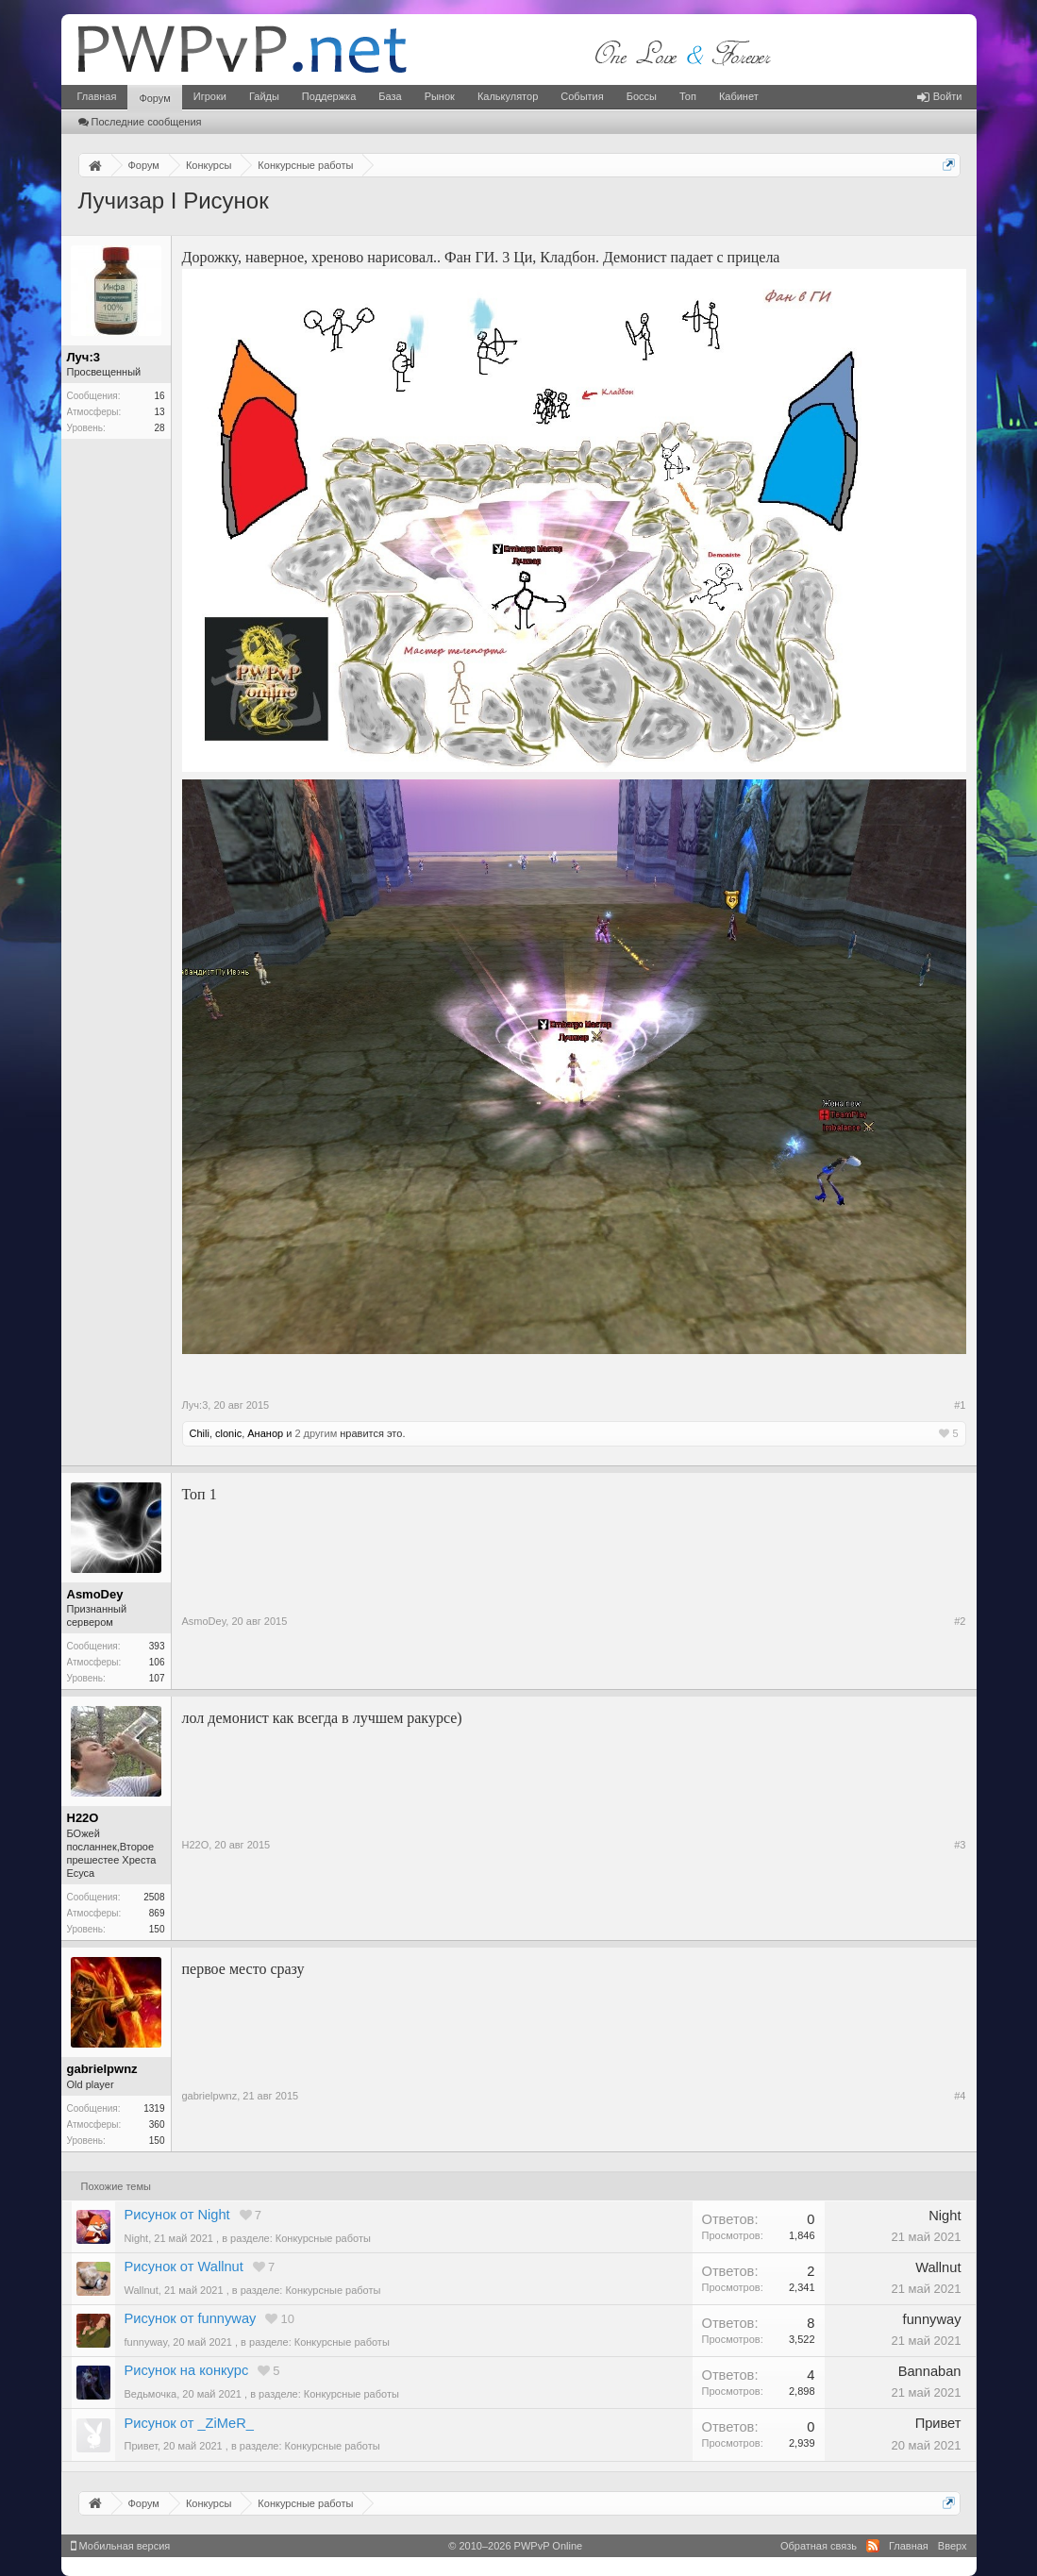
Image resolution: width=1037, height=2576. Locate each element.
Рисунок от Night (177, 2214)
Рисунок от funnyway (191, 2318)
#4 (959, 2095)
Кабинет (739, 96)
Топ (687, 96)
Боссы (642, 96)
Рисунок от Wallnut (184, 2266)
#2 (959, 1621)
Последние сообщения (140, 121)
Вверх (952, 2545)
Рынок (440, 96)
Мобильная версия (121, 2545)
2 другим (315, 1433)
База (389, 96)
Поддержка (329, 96)
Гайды (264, 96)
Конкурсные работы (323, 2238)
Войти (939, 96)
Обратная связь (818, 2545)
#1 (959, 1405)
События (581, 96)
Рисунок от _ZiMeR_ (189, 2423)
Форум (154, 98)
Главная (97, 96)
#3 (959, 1844)
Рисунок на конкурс (187, 2370)
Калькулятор (507, 96)
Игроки (209, 96)
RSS (872, 2545)
